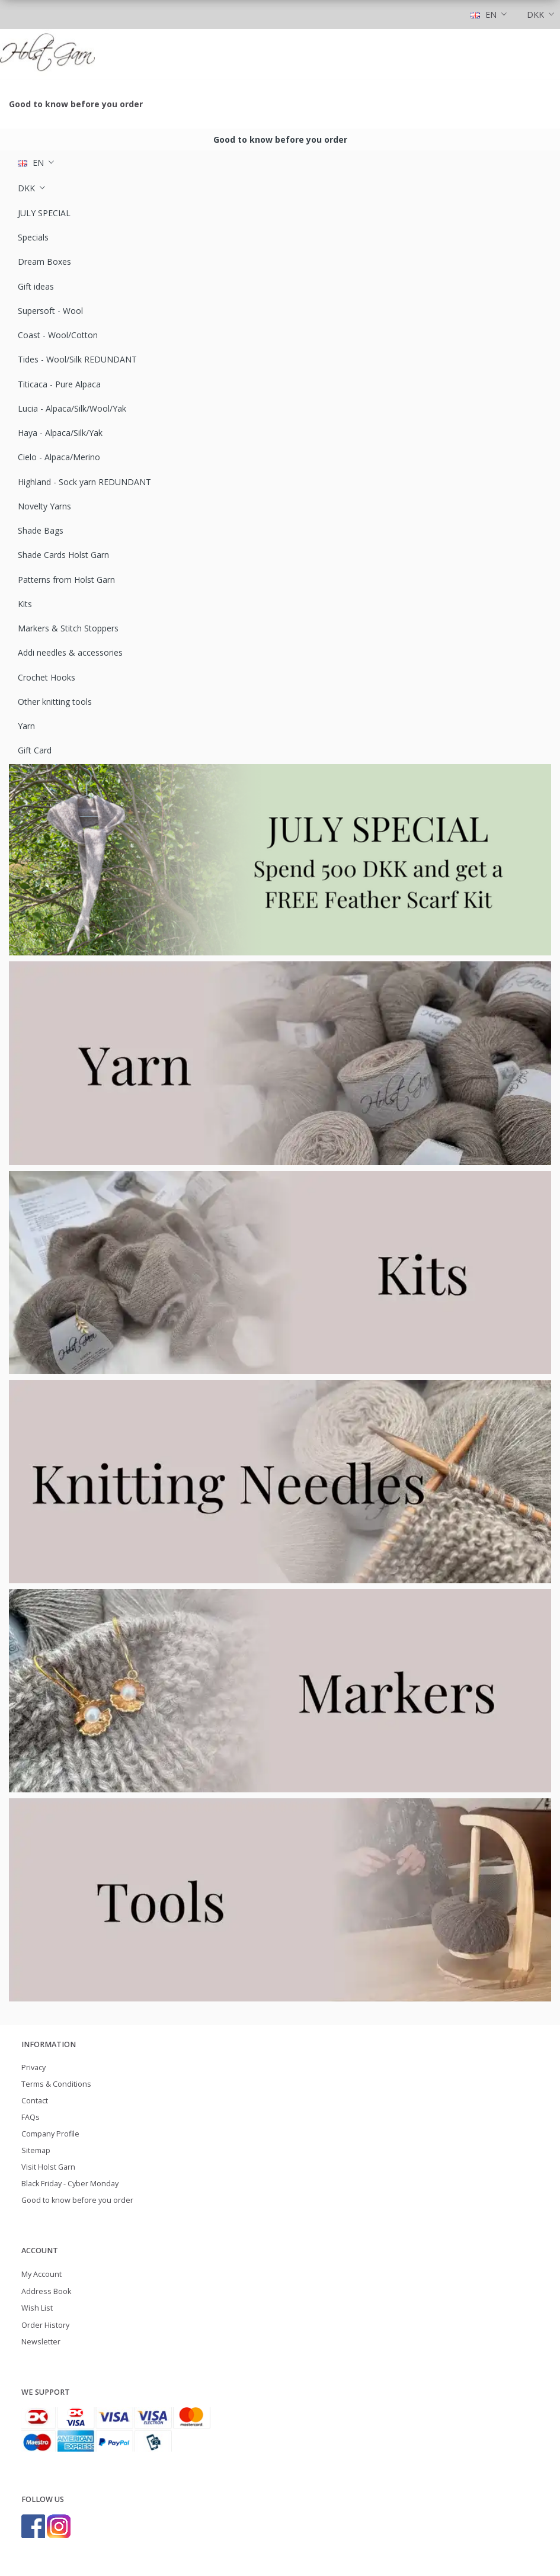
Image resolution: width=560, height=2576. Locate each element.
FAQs (30, 2117)
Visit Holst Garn (48, 2167)
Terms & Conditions (56, 2084)
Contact (34, 2101)
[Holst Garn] (47, 54)
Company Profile (50, 2134)
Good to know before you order (76, 104)
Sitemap (35, 2150)
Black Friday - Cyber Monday (70, 2184)
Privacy (33, 2067)
